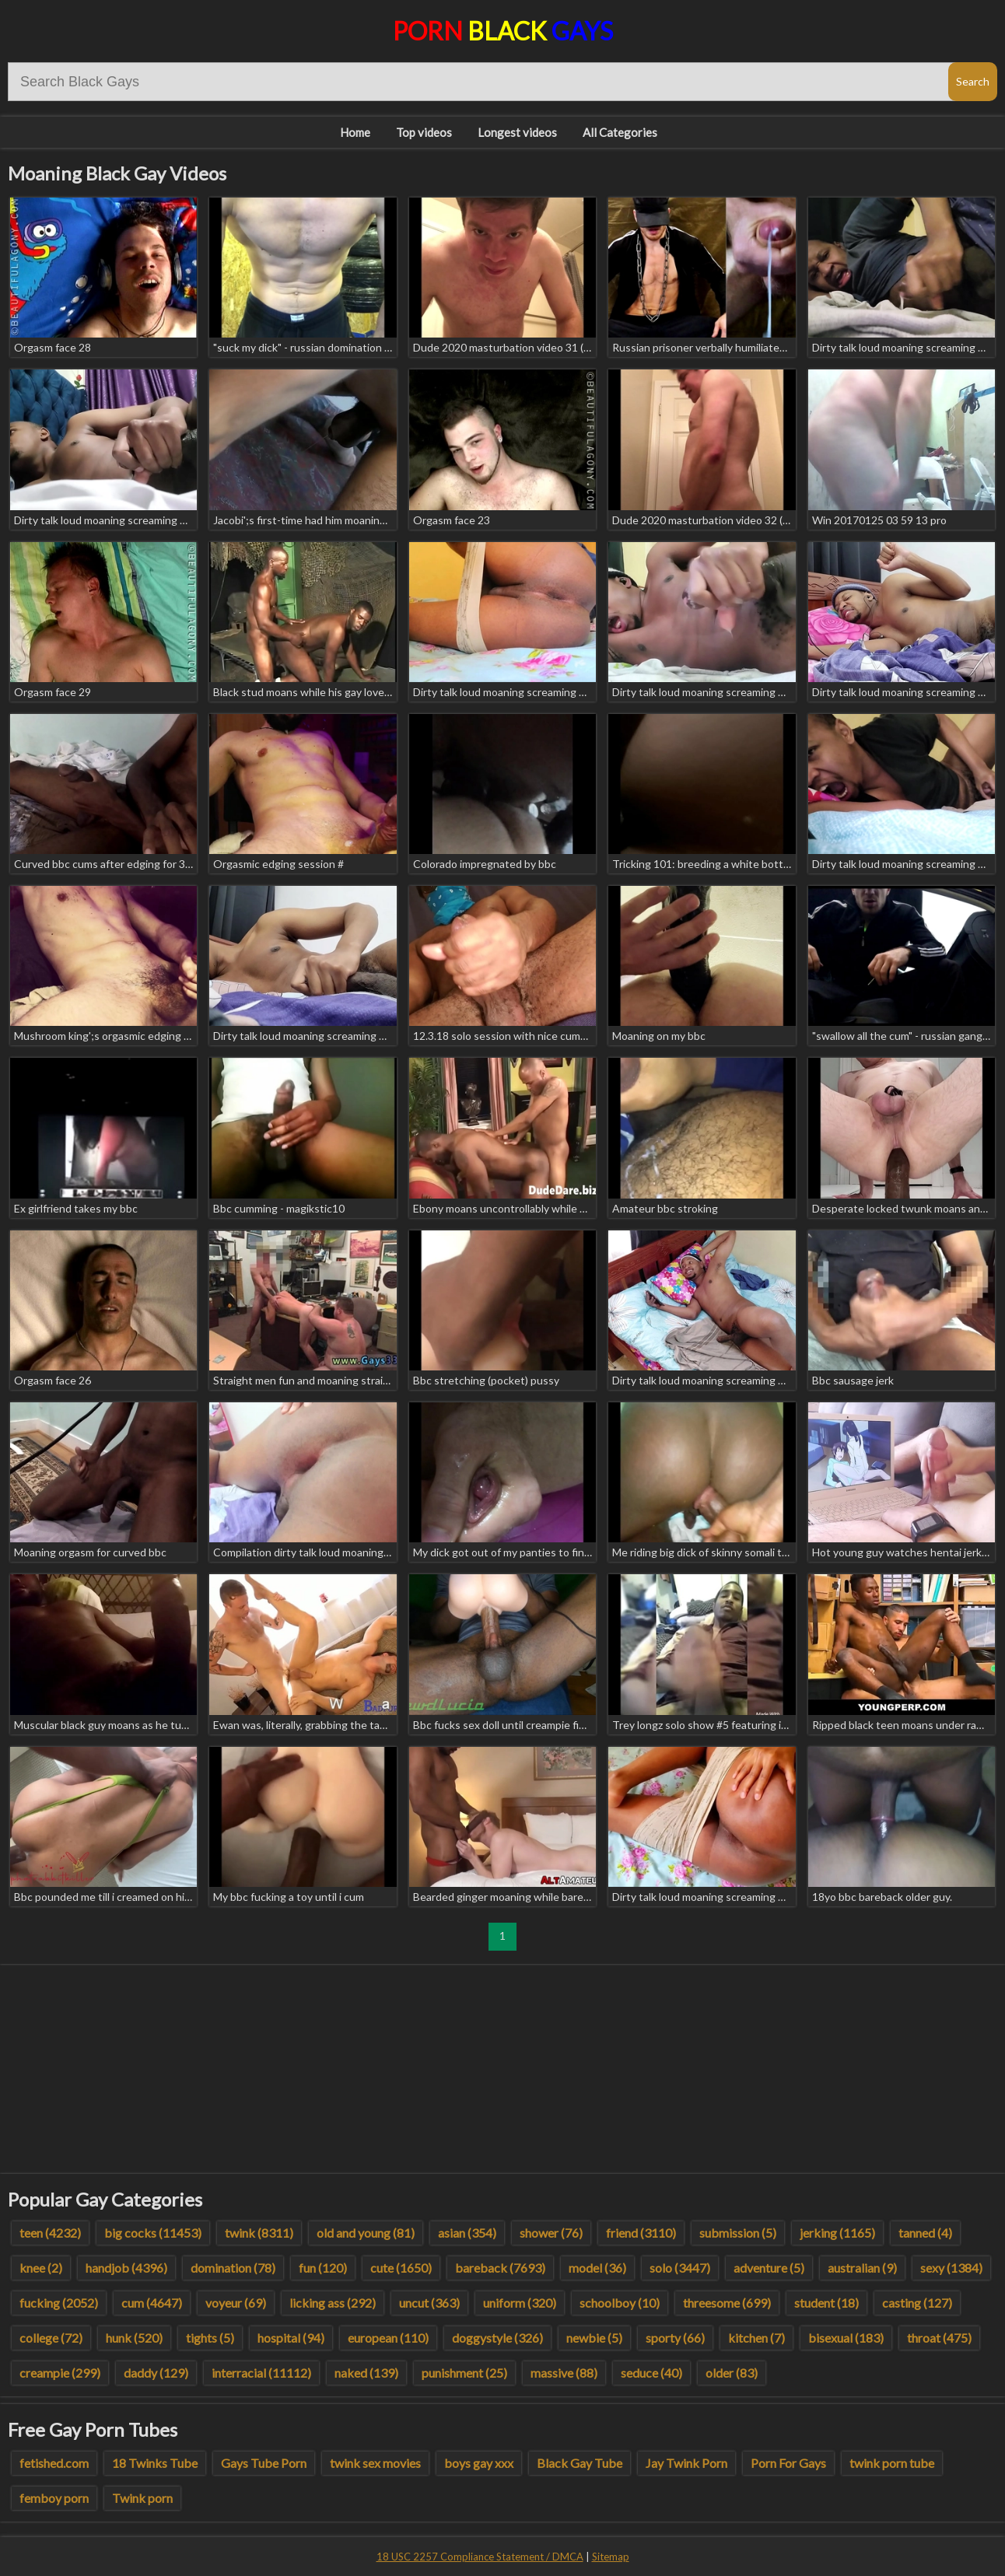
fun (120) (323, 2267)
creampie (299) (59, 2372)
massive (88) (564, 2372)
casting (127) (917, 2302)
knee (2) (40, 2267)
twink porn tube (891, 2462)
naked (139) (366, 2372)
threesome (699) (727, 2302)
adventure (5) (769, 2267)
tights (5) (210, 2337)
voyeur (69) (235, 2302)
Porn (503, 31)
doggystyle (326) (497, 2337)
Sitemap (610, 2556)
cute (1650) (401, 2267)
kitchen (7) (756, 2337)
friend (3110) (641, 2232)
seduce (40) (651, 2372)
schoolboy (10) (620, 2302)
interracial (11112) (261, 2372)
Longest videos (517, 132)
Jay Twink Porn (686, 2462)
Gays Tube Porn (263, 2462)
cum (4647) (151, 2302)
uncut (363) (429, 2302)
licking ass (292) (332, 2302)
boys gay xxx (478, 2462)
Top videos (424, 132)
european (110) (388, 2337)
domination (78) (233, 2267)
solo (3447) (680, 2267)
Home (355, 132)
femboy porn (54, 2497)
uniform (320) (519, 2302)
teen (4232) (50, 2232)
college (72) (50, 2337)
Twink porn (142, 2497)
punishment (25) (464, 2372)
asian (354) (467, 2232)
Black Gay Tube (579, 2462)
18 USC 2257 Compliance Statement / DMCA (479, 2556)
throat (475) (939, 2337)
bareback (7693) (500, 2267)
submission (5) (737, 2232)
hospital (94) (290, 2337)
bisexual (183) (846, 2337)
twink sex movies (375, 2462)
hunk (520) (134, 2337)
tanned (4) (925, 2232)
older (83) (732, 2372)
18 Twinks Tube (155, 2462)
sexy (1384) (951, 2267)
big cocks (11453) (152, 2232)
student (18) (826, 2302)
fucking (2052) (58, 2302)
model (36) (597, 2267)
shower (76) (551, 2232)
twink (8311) (259, 2232)
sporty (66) (675, 2337)
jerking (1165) (837, 2232)
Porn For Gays (788, 2462)
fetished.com (54, 2462)
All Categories (620, 132)
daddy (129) (156, 2372)
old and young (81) (366, 2232)
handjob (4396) (126, 2267)
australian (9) (862, 2267)
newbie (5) (594, 2337)
